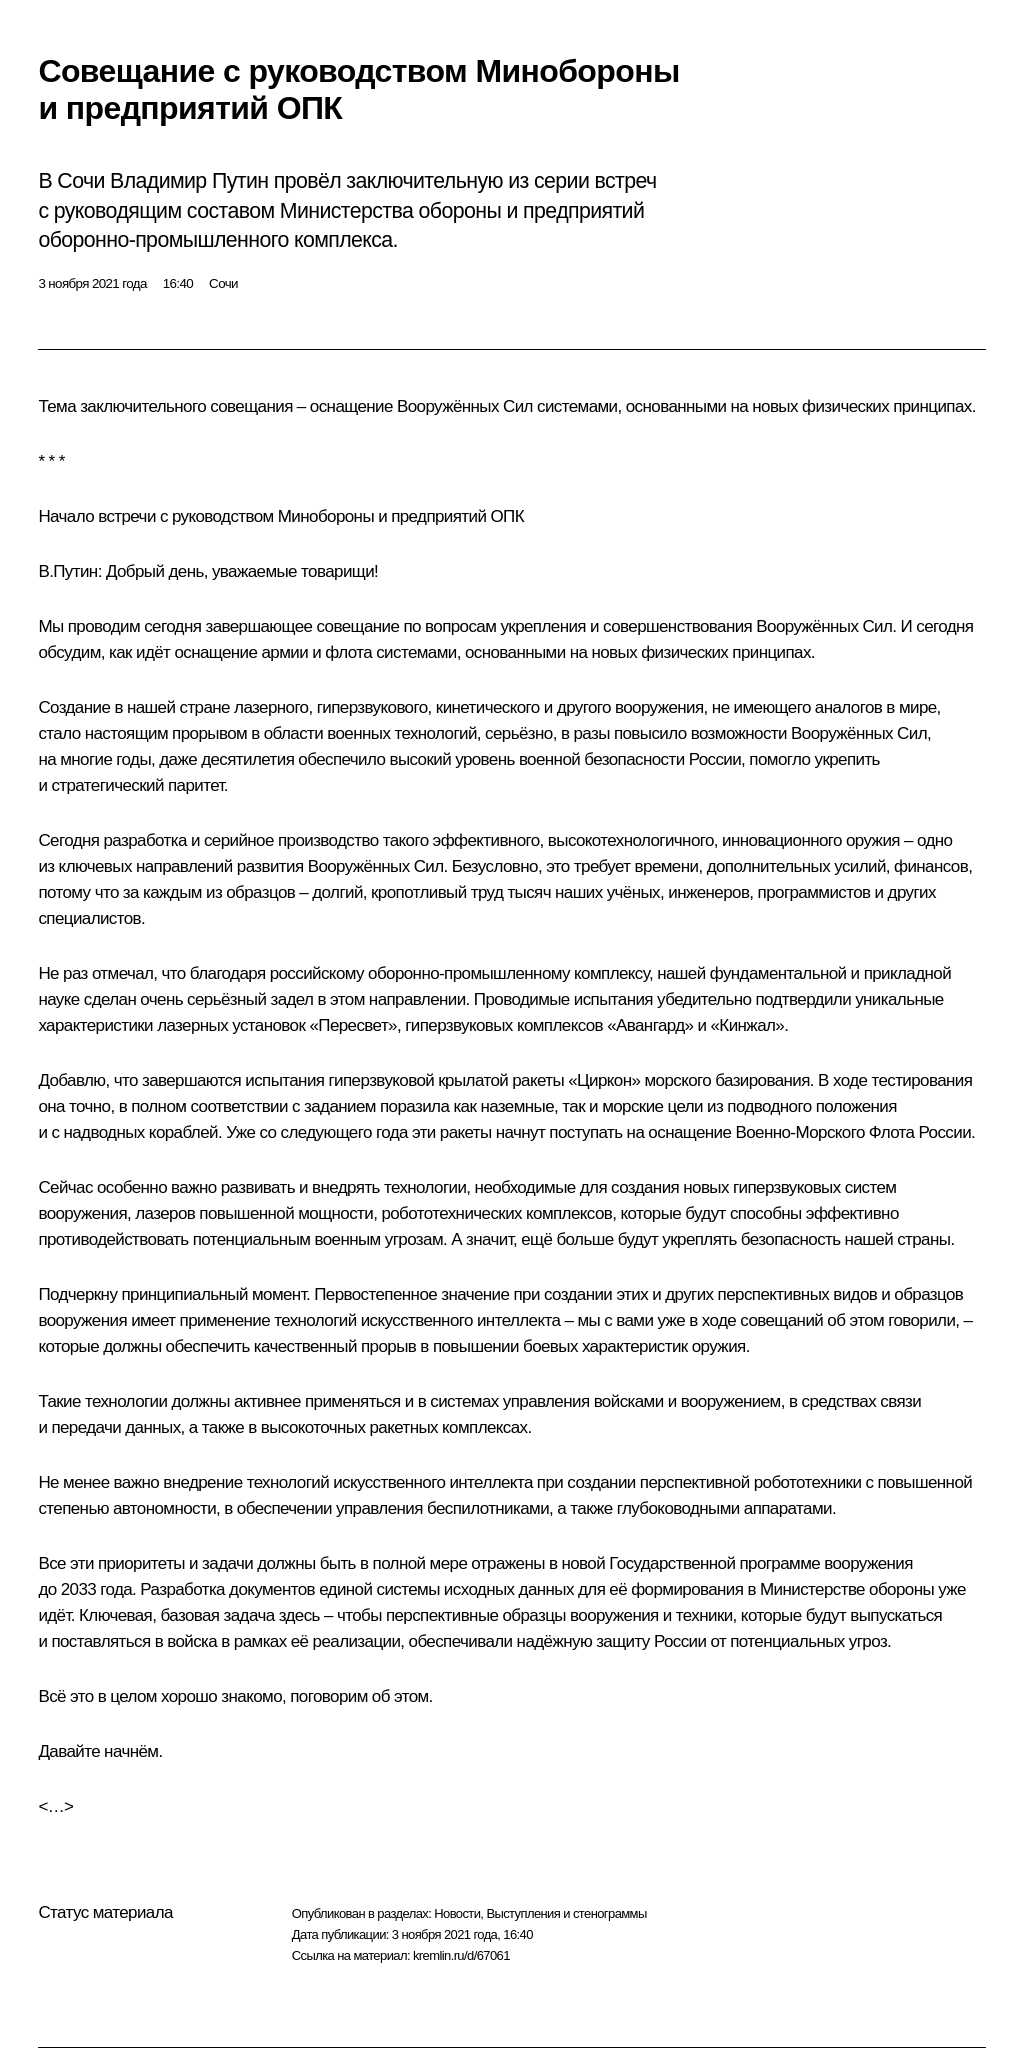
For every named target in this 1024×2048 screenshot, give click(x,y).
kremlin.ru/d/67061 (461, 1955)
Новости (457, 1913)
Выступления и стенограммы (566, 1913)
